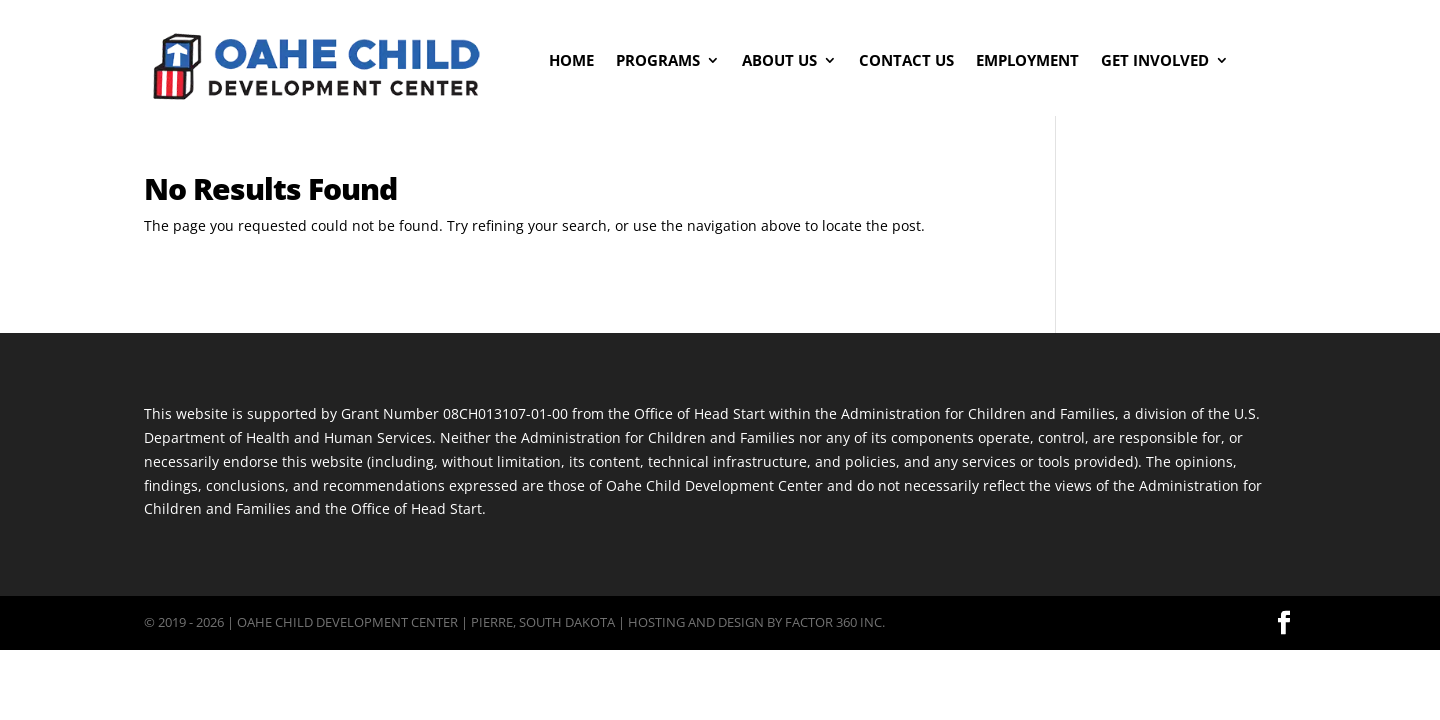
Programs (658, 61)
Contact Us (906, 61)
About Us (779, 61)
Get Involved (1155, 61)
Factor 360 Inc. (835, 622)
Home (571, 61)
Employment (1027, 61)
